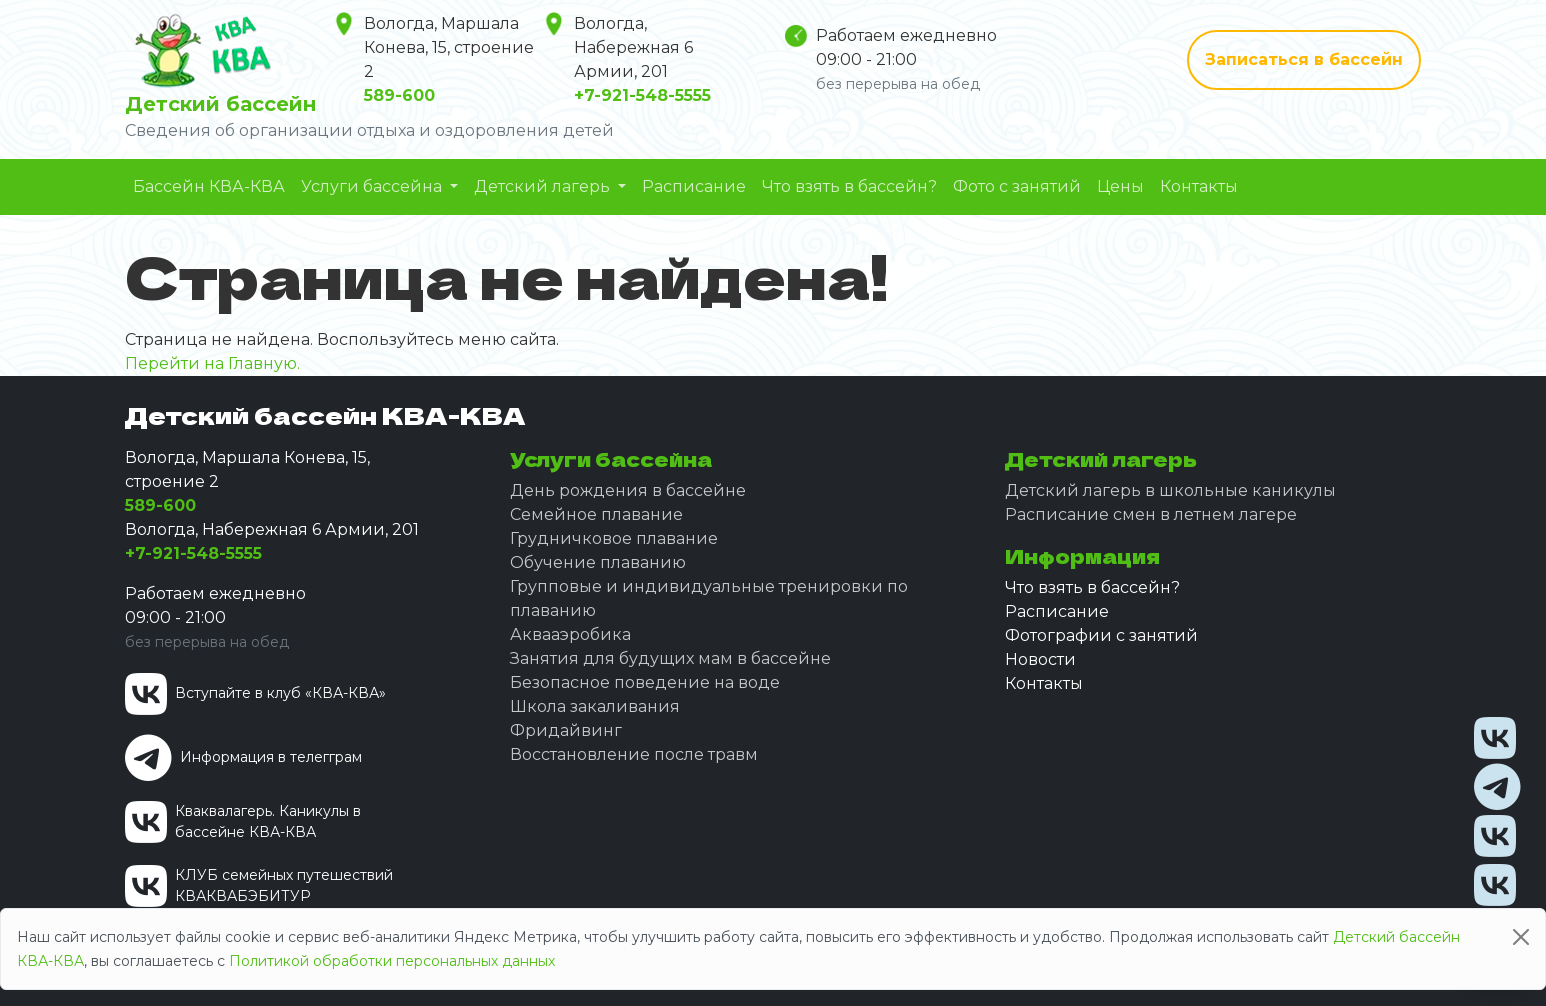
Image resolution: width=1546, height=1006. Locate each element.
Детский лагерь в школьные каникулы (1170, 490)
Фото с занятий (1017, 186)
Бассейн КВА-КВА (209, 186)
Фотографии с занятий (1101, 635)
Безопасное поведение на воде (645, 682)
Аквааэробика (570, 634)
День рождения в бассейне (628, 490)
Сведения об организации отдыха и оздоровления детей (369, 130)
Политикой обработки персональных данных (392, 961)
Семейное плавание (596, 514)
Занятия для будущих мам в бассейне (670, 658)
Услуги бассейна (373, 186)
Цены (1120, 186)
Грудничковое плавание (614, 538)
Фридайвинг (566, 730)
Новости (1040, 659)
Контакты (1199, 186)
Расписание (694, 186)
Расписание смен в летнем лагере (1151, 514)
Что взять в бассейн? (849, 186)
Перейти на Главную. (212, 363)
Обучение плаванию (598, 562)
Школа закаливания (595, 706)
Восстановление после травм (634, 754)
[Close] (1521, 937)
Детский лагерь (544, 186)
